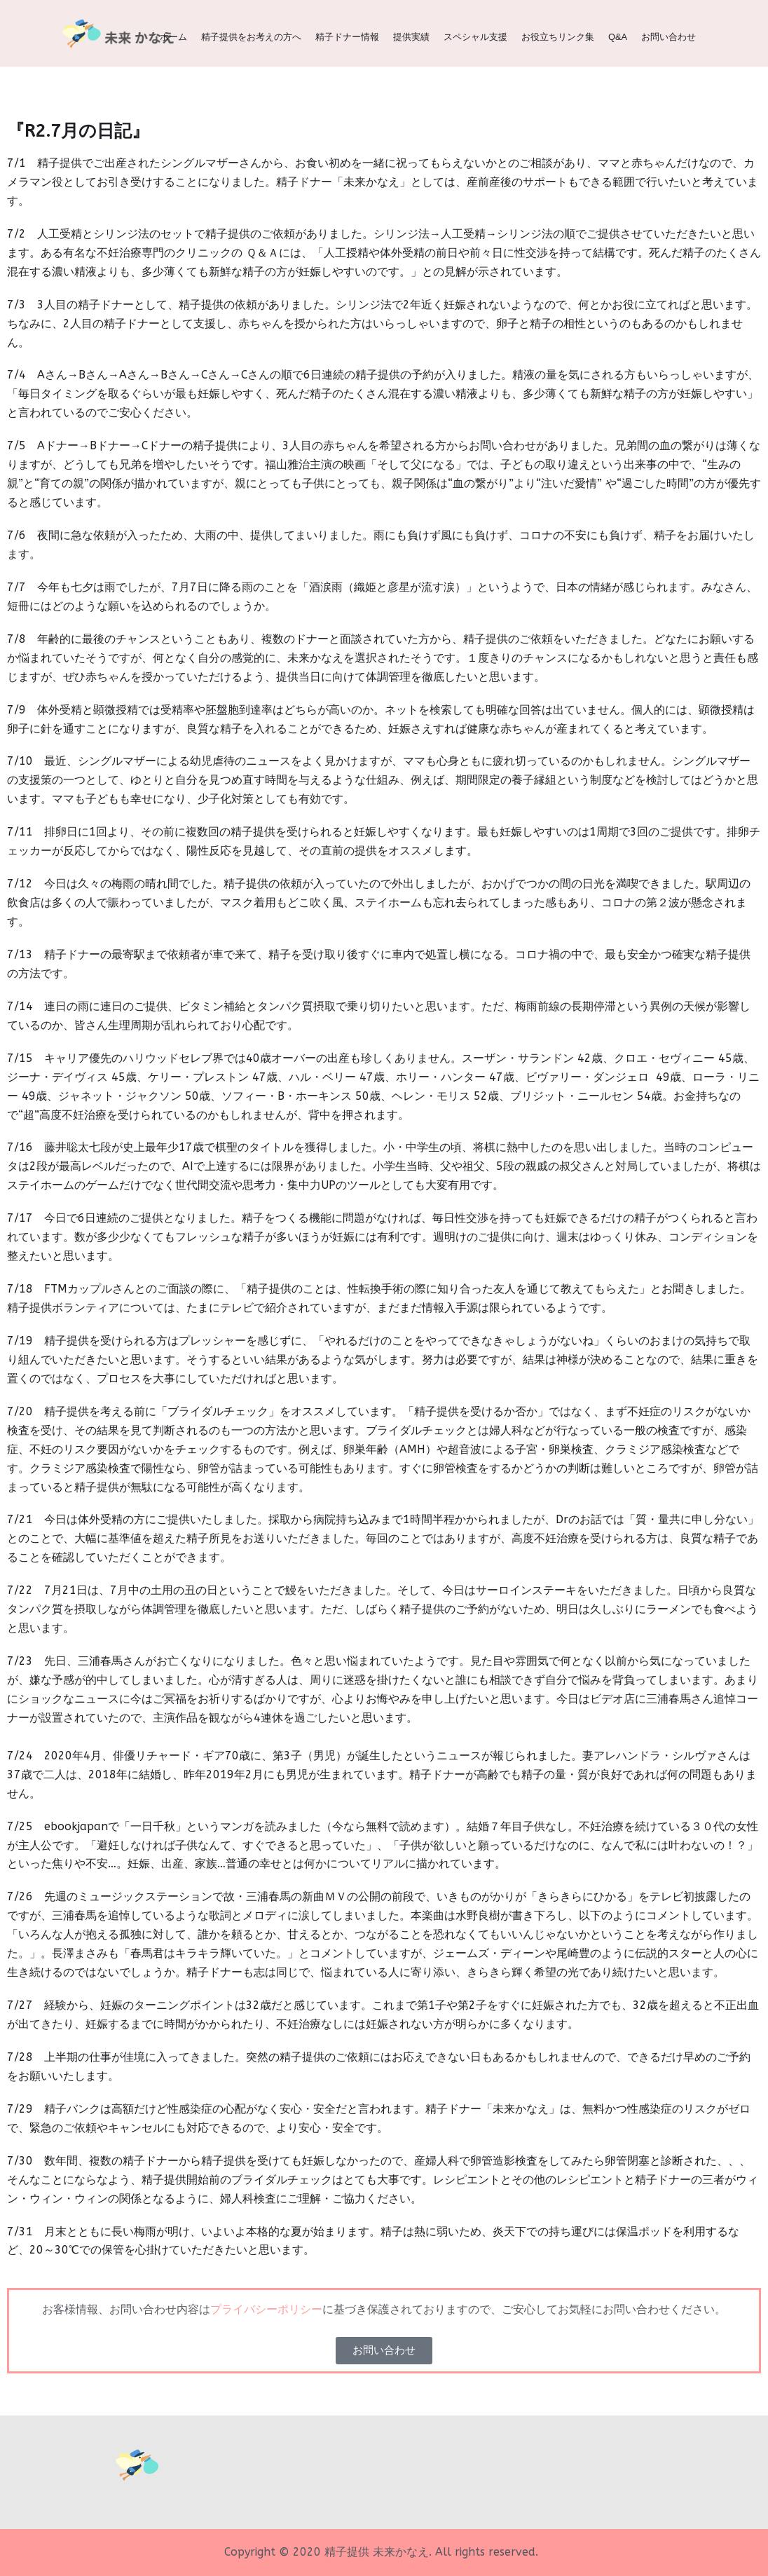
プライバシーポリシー (266, 2309)
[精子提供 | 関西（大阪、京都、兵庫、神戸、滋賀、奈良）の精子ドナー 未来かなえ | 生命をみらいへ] (121, 33)
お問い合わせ (668, 37)
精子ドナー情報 (347, 37)
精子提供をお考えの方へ (251, 37)
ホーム (173, 37)
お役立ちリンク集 (557, 37)
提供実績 (411, 37)
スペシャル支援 (475, 37)
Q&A (617, 37)
